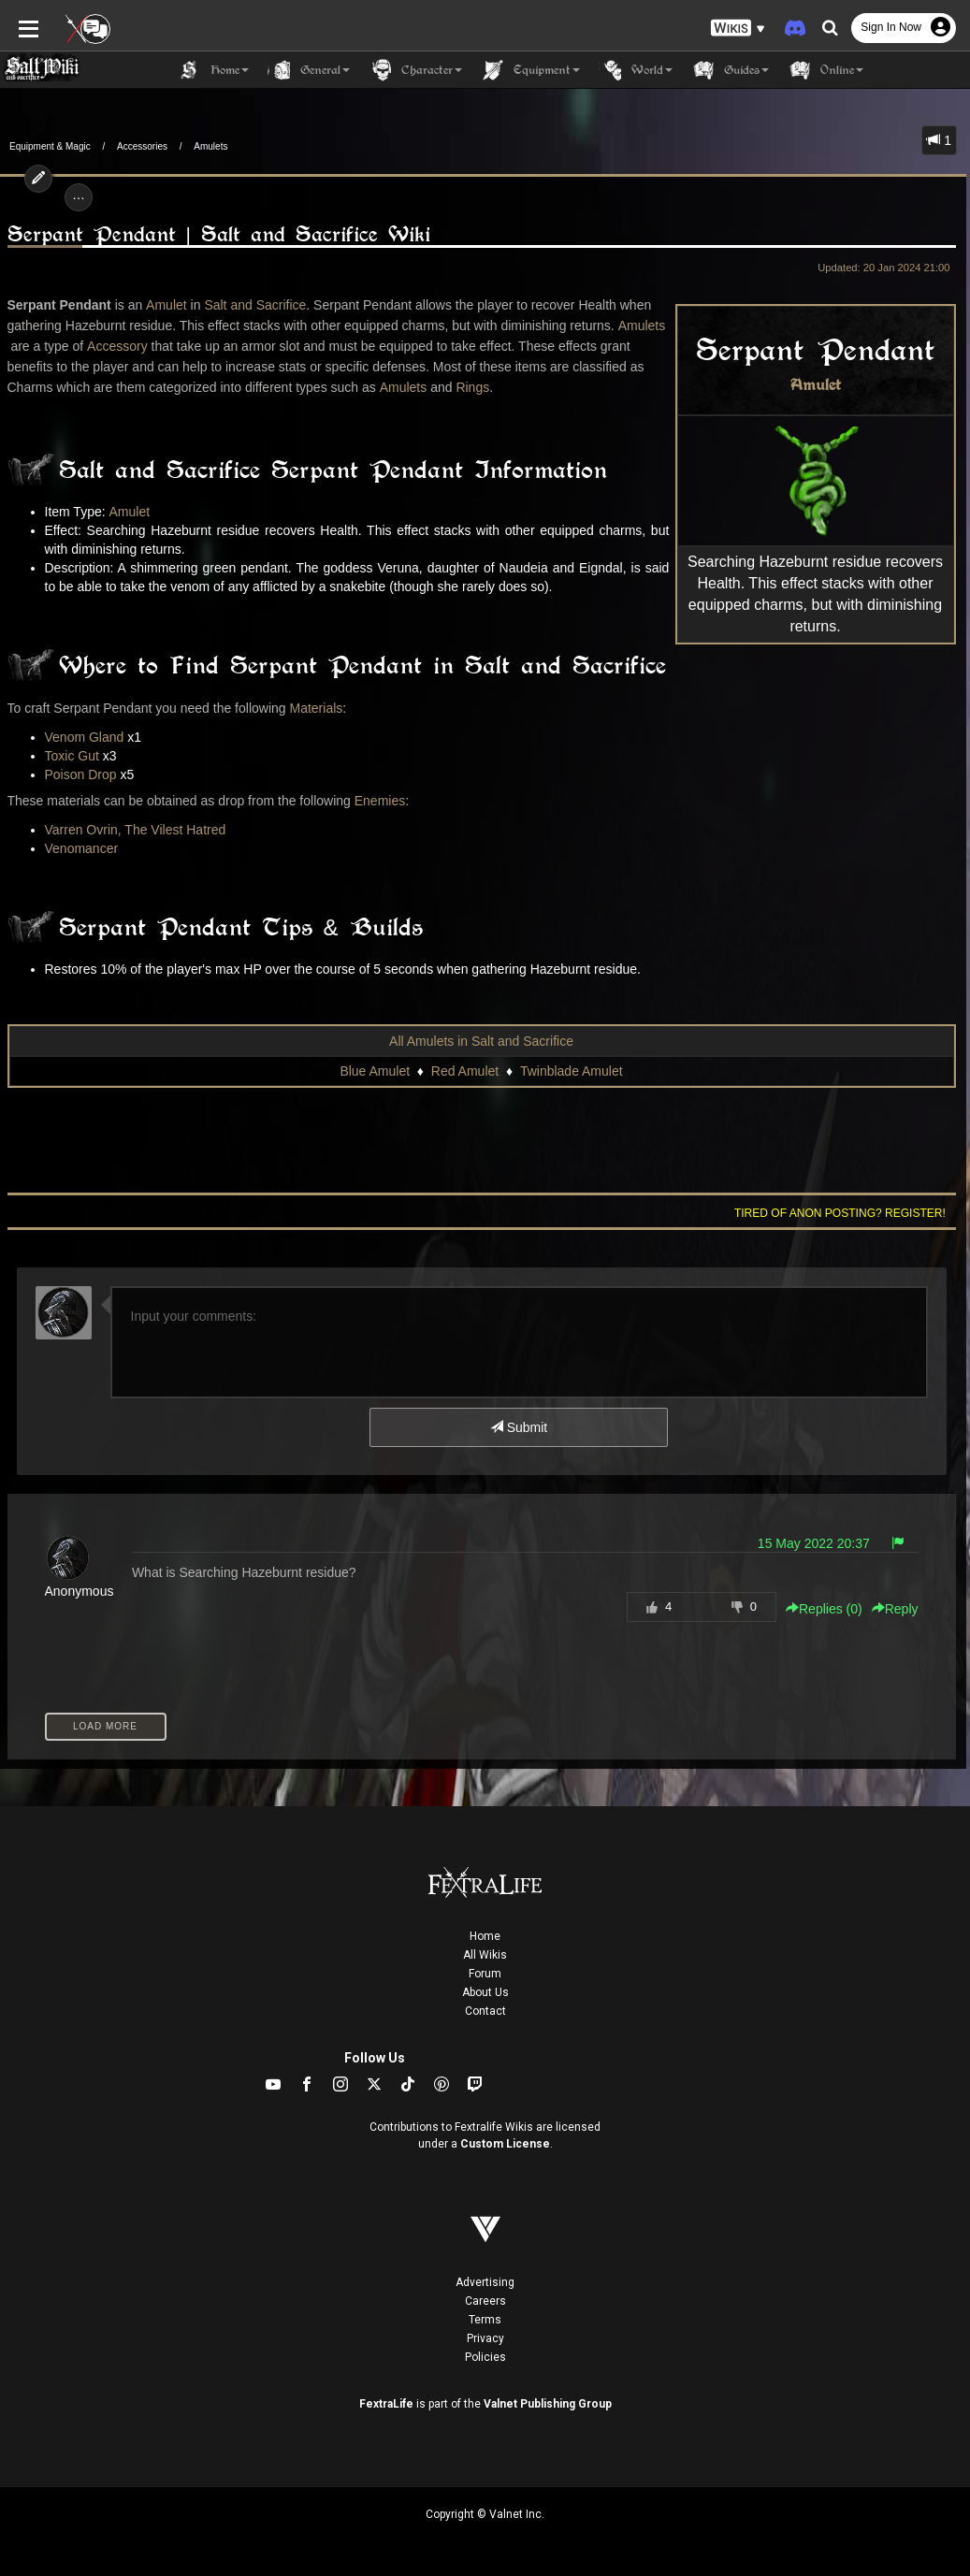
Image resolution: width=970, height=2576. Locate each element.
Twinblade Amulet (571, 1071)
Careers (485, 2301)
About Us (485, 1992)
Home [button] (213, 70)
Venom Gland (84, 737)
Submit (518, 1427)
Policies (485, 2357)
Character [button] (415, 70)
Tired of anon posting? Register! (840, 1213)
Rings (472, 387)
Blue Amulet (375, 1071)
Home (485, 1936)
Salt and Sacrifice (255, 304)
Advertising (485, 2282)
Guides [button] (730, 70)
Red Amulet (465, 1071)
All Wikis (485, 1954)
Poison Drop (81, 774)
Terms (485, 2319)
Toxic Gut (72, 755)
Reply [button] (895, 1608)
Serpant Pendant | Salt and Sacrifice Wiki (218, 234)
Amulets (210, 146)
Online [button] (825, 70)
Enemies (380, 800)
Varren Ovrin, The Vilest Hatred (135, 829)
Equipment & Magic (50, 146)
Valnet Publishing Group (548, 2403)
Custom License (505, 2143)
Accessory (117, 346)
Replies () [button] (824, 1608)
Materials (315, 708)
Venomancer (82, 848)
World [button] (636, 70)
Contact (485, 2011)
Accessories (142, 146)
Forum (485, 1973)
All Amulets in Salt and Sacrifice (481, 1041)
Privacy (485, 2338)
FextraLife (386, 2403)
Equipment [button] (530, 70)
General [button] (309, 70)
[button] (738, 28)
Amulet (815, 385)
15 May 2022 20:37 (814, 1543)
